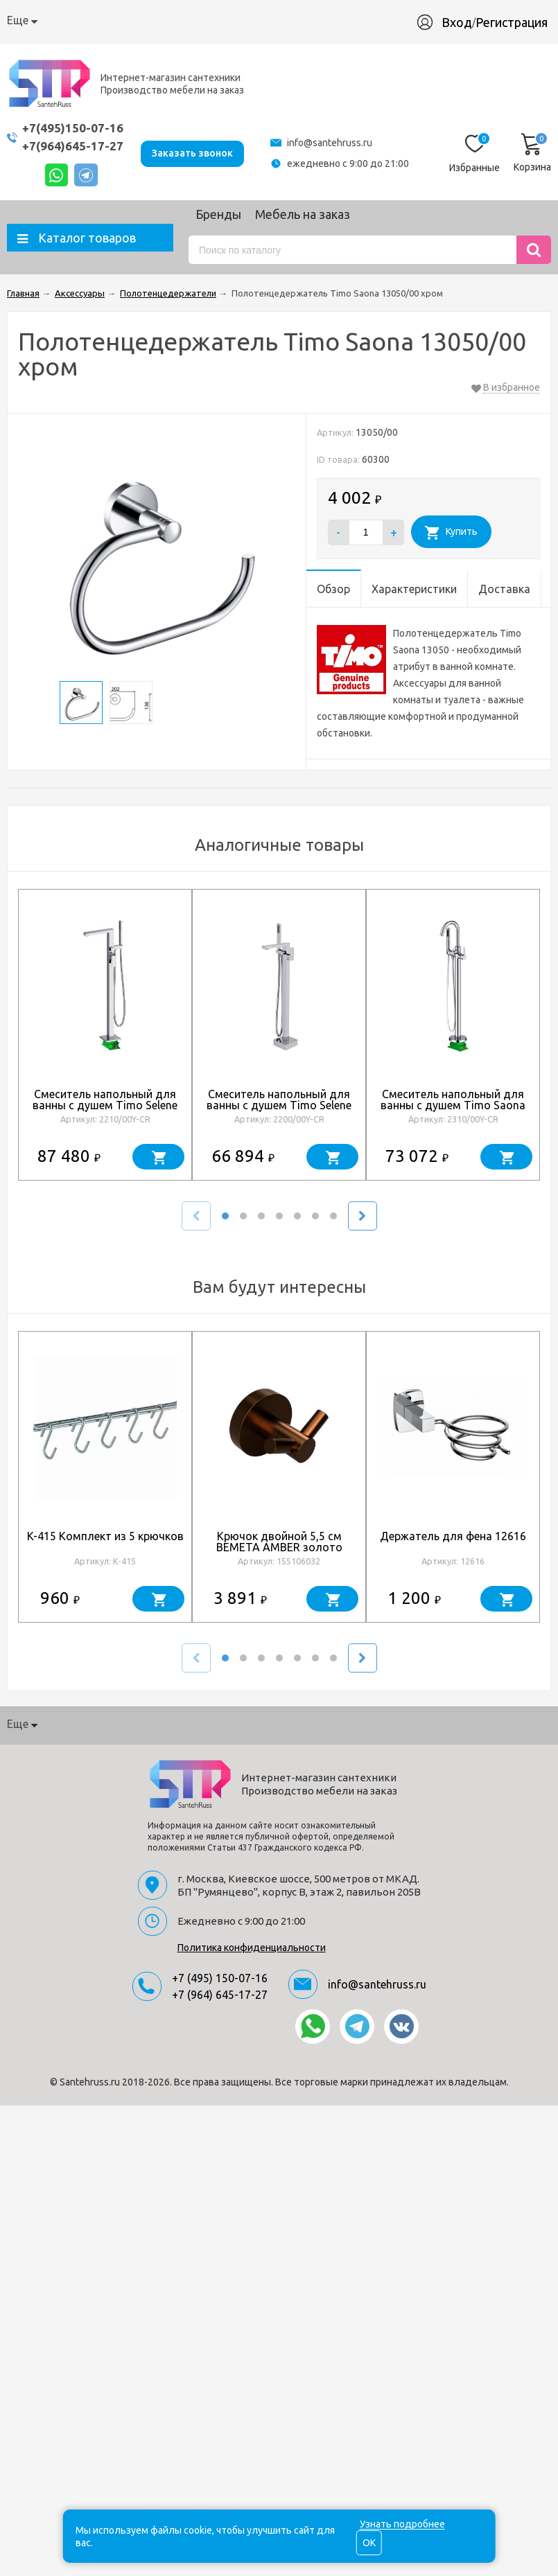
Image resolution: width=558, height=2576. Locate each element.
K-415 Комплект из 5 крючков (105, 1536)
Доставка (181, 20)
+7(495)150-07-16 (72, 127)
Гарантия (244, 20)
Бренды (218, 214)
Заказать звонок (192, 152)
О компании (38, 20)
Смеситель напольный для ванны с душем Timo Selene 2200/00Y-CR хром (279, 1105)
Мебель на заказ (302, 214)
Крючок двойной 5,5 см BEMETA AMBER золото (279, 1541)
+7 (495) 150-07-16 (220, 1978)
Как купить (112, 20)
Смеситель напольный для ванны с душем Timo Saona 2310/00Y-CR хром (453, 1105)
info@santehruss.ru (329, 142)
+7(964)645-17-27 (72, 145)
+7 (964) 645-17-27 (220, 1994)
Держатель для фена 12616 (453, 1536)
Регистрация (518, 22)
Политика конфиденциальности (251, 1947)
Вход (463, 22)
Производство (321, 20)
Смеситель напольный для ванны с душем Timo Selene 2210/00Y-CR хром (105, 1105)
